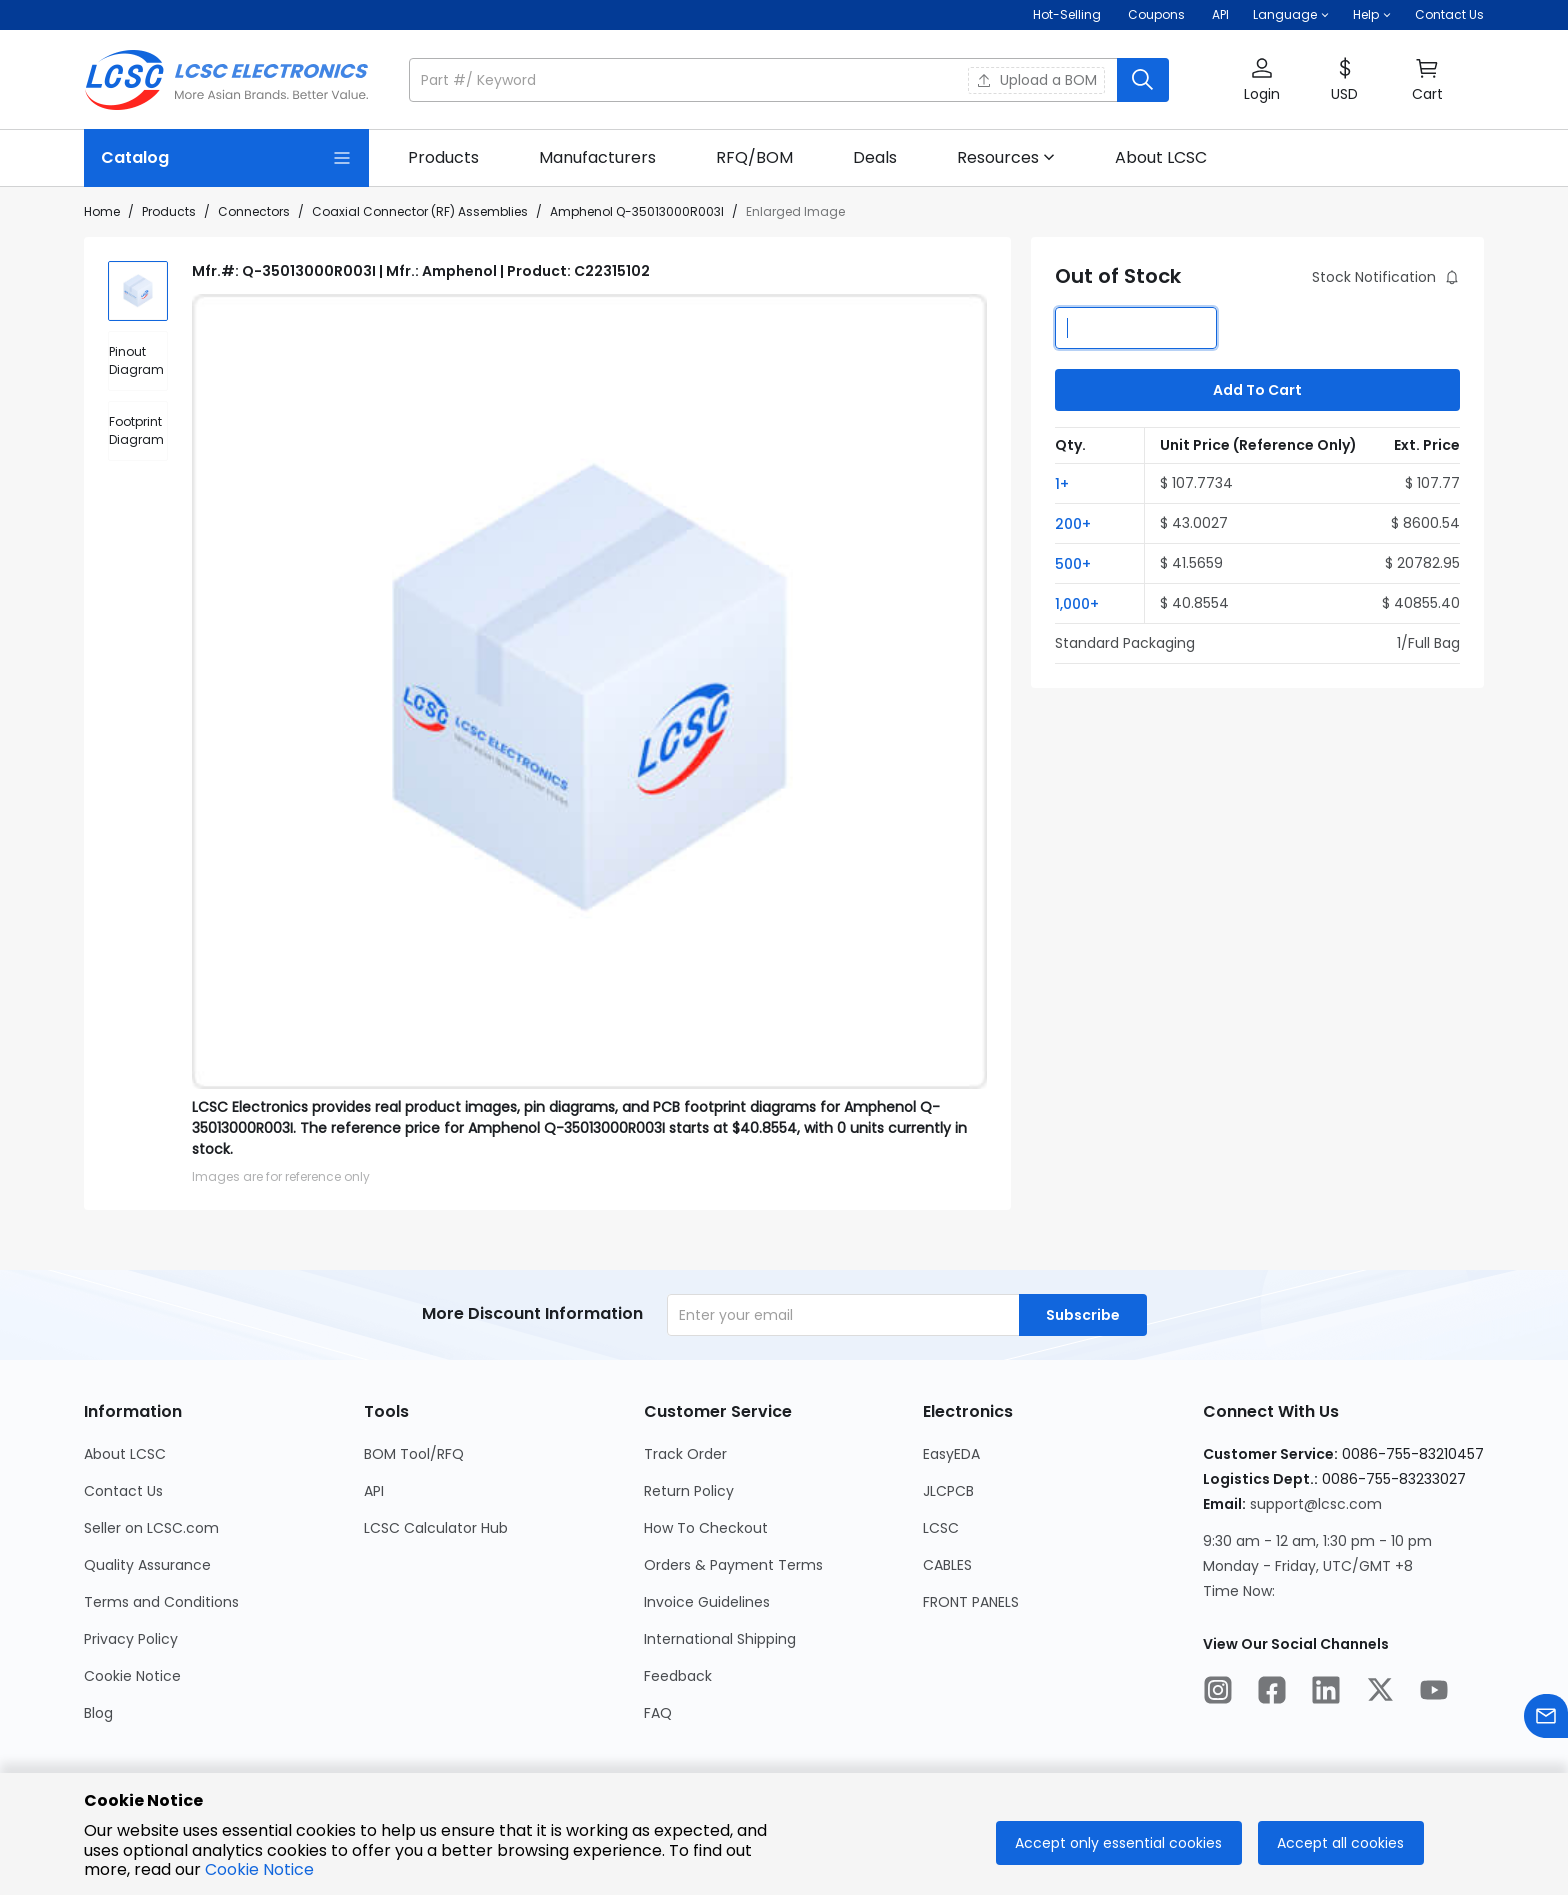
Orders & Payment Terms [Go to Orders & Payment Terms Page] (733, 1565)
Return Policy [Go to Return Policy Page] (689, 1491)
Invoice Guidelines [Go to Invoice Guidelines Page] (707, 1602)
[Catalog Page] (226, 158)
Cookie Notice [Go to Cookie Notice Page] (132, 1676)
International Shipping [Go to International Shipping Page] (720, 1639)
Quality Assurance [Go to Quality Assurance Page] (147, 1565)
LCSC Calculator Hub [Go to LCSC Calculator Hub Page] (436, 1528)
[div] (138, 361)
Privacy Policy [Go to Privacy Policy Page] (131, 1639)
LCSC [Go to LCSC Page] (941, 1528)
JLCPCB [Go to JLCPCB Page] (948, 1491)
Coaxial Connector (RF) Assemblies (420, 211)
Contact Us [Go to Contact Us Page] (123, 1491)
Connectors (254, 211)
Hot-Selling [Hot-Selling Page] (1068, 14)
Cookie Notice (259, 1869)
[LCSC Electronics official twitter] (1380, 1693)
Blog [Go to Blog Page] (98, 1713)
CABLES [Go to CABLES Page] (947, 1565)
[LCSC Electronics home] (226, 80)
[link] (443, 158)
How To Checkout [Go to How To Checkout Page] (706, 1528)
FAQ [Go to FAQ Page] (658, 1713)
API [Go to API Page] (374, 1491)
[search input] (765, 80)
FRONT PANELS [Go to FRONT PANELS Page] (971, 1602)
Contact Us (1449, 14)
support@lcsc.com (1316, 1504)
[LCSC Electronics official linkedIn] (1326, 1693)
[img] (138, 291)
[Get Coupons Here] (1156, 15)
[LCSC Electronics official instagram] (1218, 1693)
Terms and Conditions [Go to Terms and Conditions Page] (161, 1602)
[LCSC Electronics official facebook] (1272, 1693)
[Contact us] (1546, 1719)
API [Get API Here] (1220, 14)
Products (169, 211)
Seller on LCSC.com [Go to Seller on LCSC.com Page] (151, 1528)
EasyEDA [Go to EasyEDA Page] (951, 1454)
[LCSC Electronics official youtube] (1434, 1693)
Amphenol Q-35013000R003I (637, 211)
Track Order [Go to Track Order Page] (685, 1454)
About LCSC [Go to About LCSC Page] (125, 1454)
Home (102, 211)
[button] (1291, 15)
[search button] (1143, 80)
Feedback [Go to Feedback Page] (678, 1676)
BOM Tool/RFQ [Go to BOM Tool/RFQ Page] (414, 1454)
